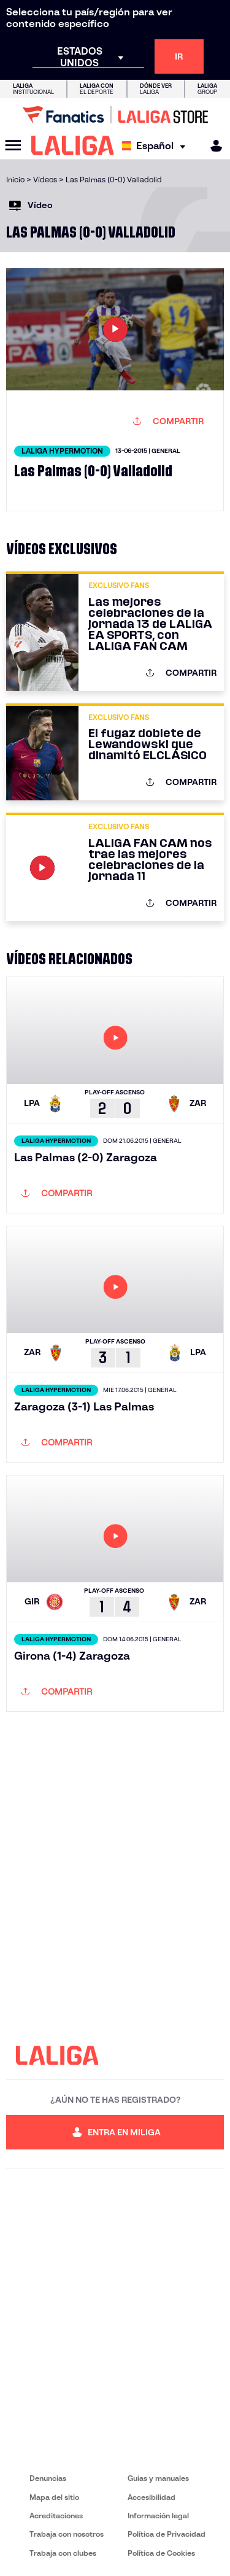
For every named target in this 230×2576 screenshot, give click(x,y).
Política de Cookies (161, 2553)
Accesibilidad (151, 2497)
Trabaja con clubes (62, 2553)
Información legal (158, 2516)
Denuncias (47, 2478)
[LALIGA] (72, 145)
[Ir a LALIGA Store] (115, 114)
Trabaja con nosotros (66, 2534)
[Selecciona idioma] (157, 146)
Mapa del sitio (54, 2497)
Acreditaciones (56, 2516)
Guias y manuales (158, 2478)
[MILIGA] (212, 146)
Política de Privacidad (166, 2534)
